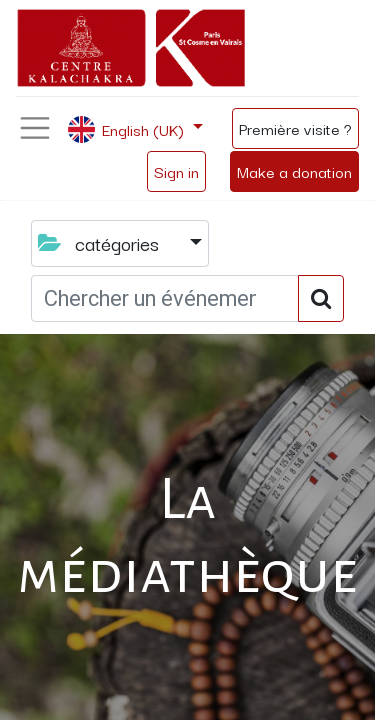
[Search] (321, 298)
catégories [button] (101, 242)
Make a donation (294, 171)
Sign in (176, 171)
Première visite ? (295, 128)
